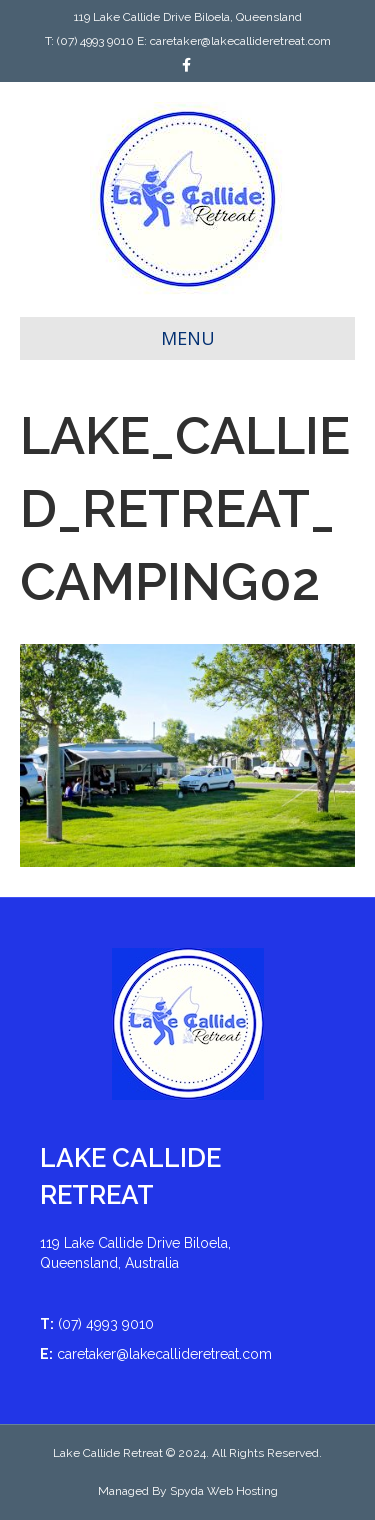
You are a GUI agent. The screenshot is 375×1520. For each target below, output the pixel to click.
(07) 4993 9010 (95, 41)
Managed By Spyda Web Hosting (188, 1491)
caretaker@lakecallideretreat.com (240, 41)
